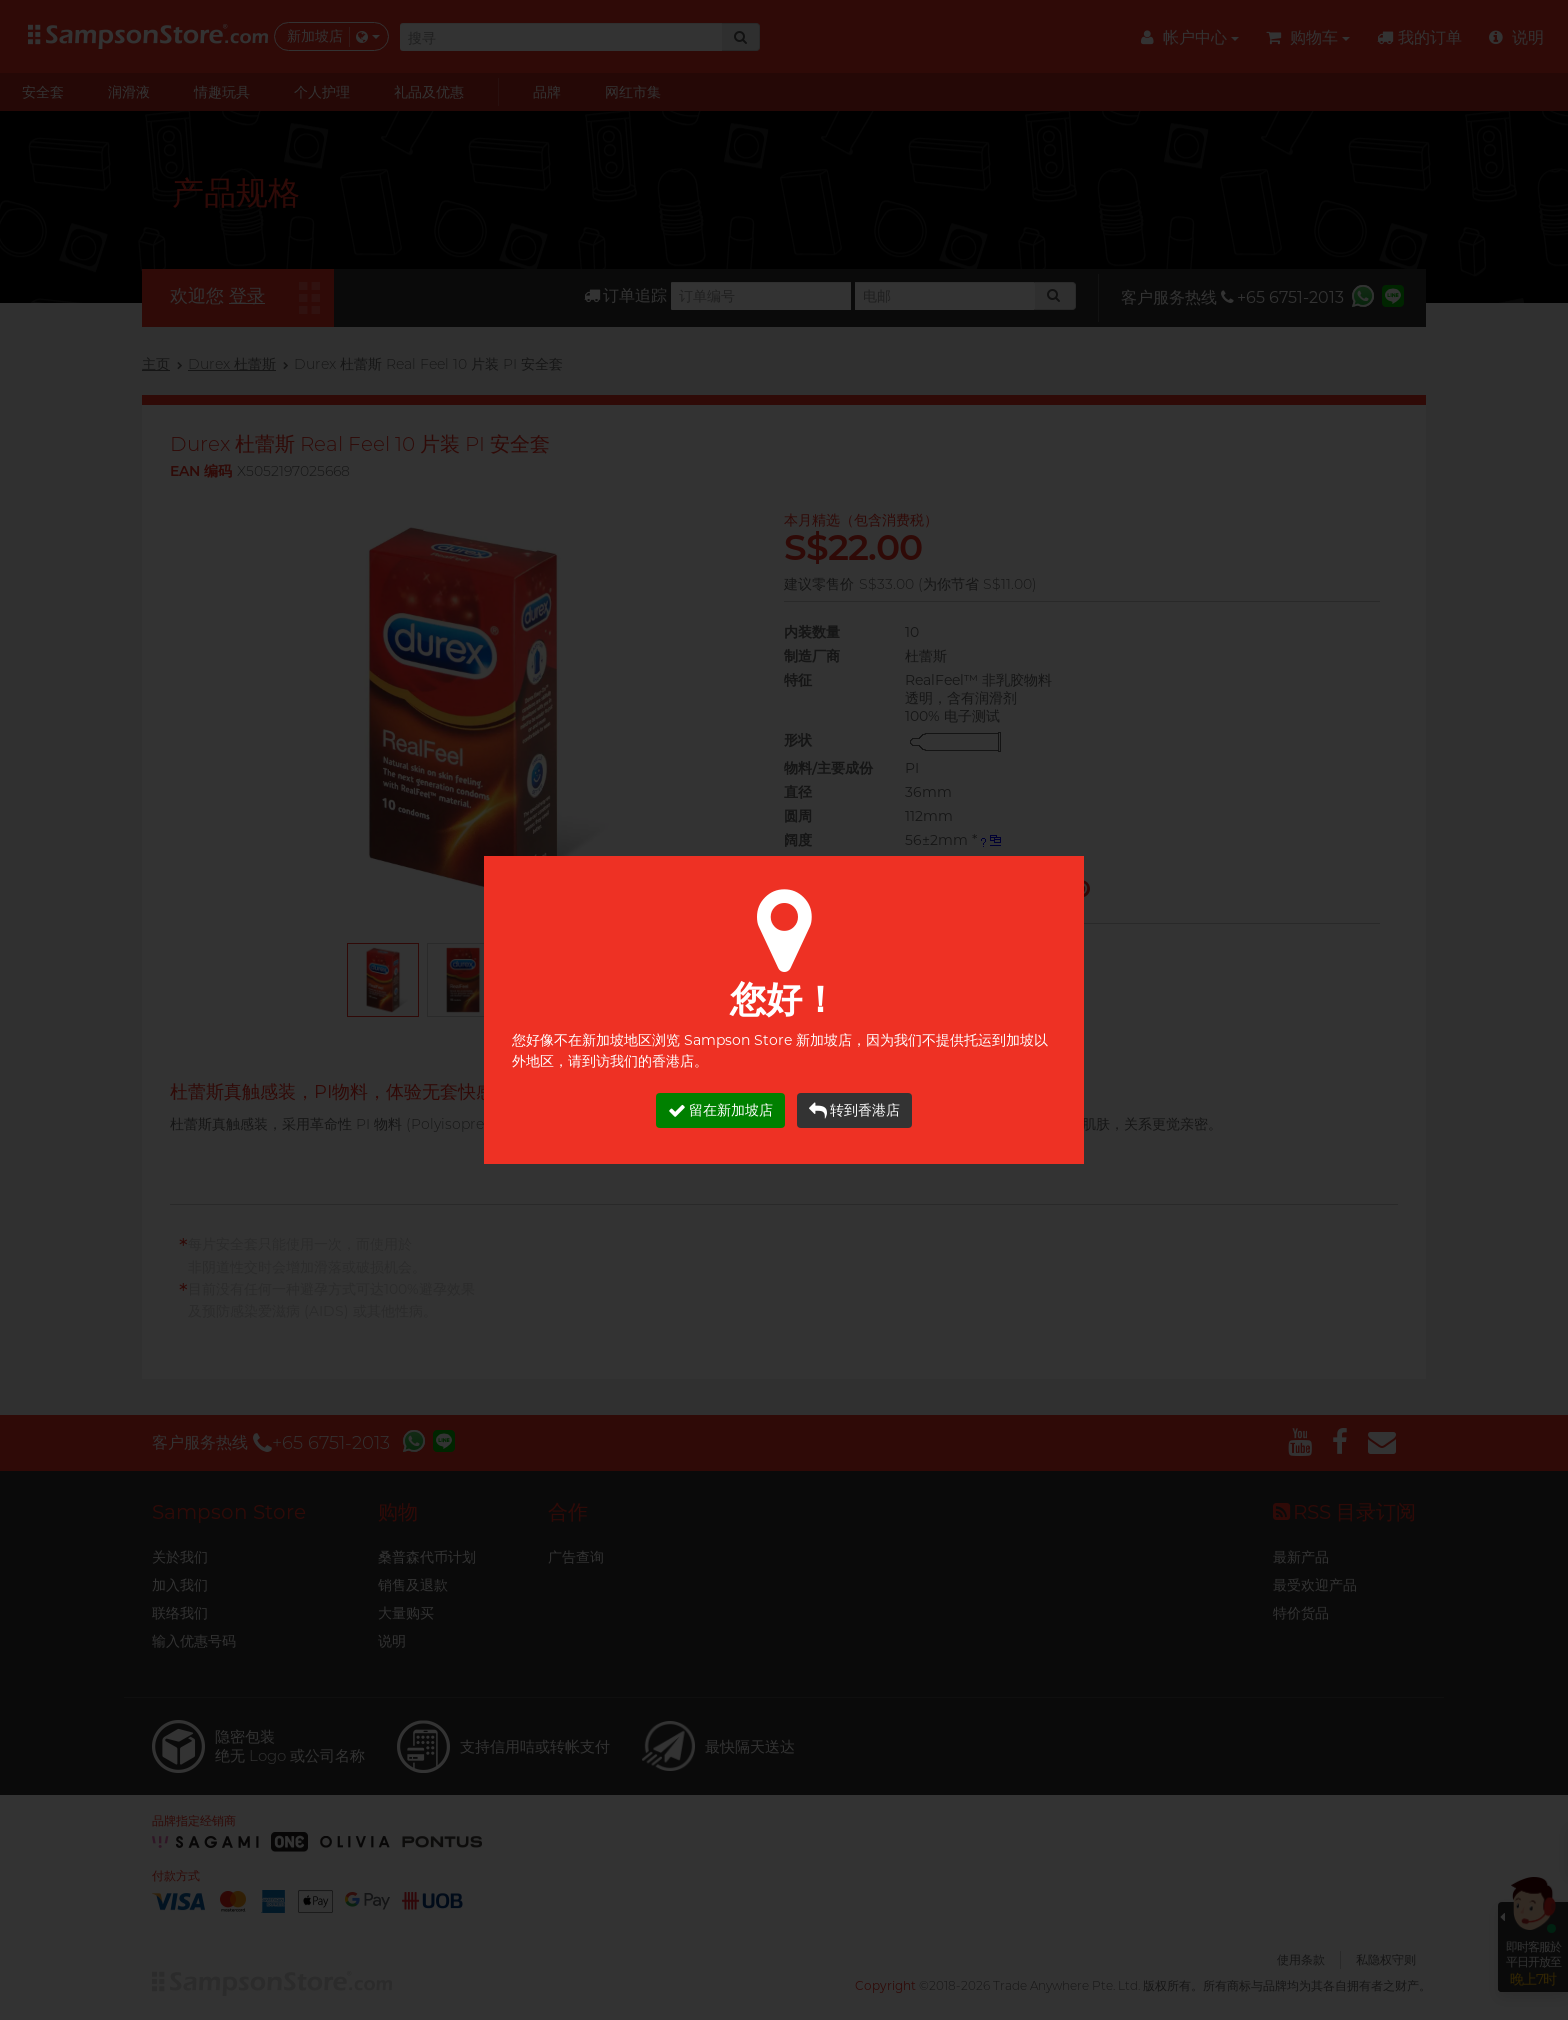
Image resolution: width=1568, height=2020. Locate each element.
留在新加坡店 (720, 1110)
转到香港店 (854, 1110)
